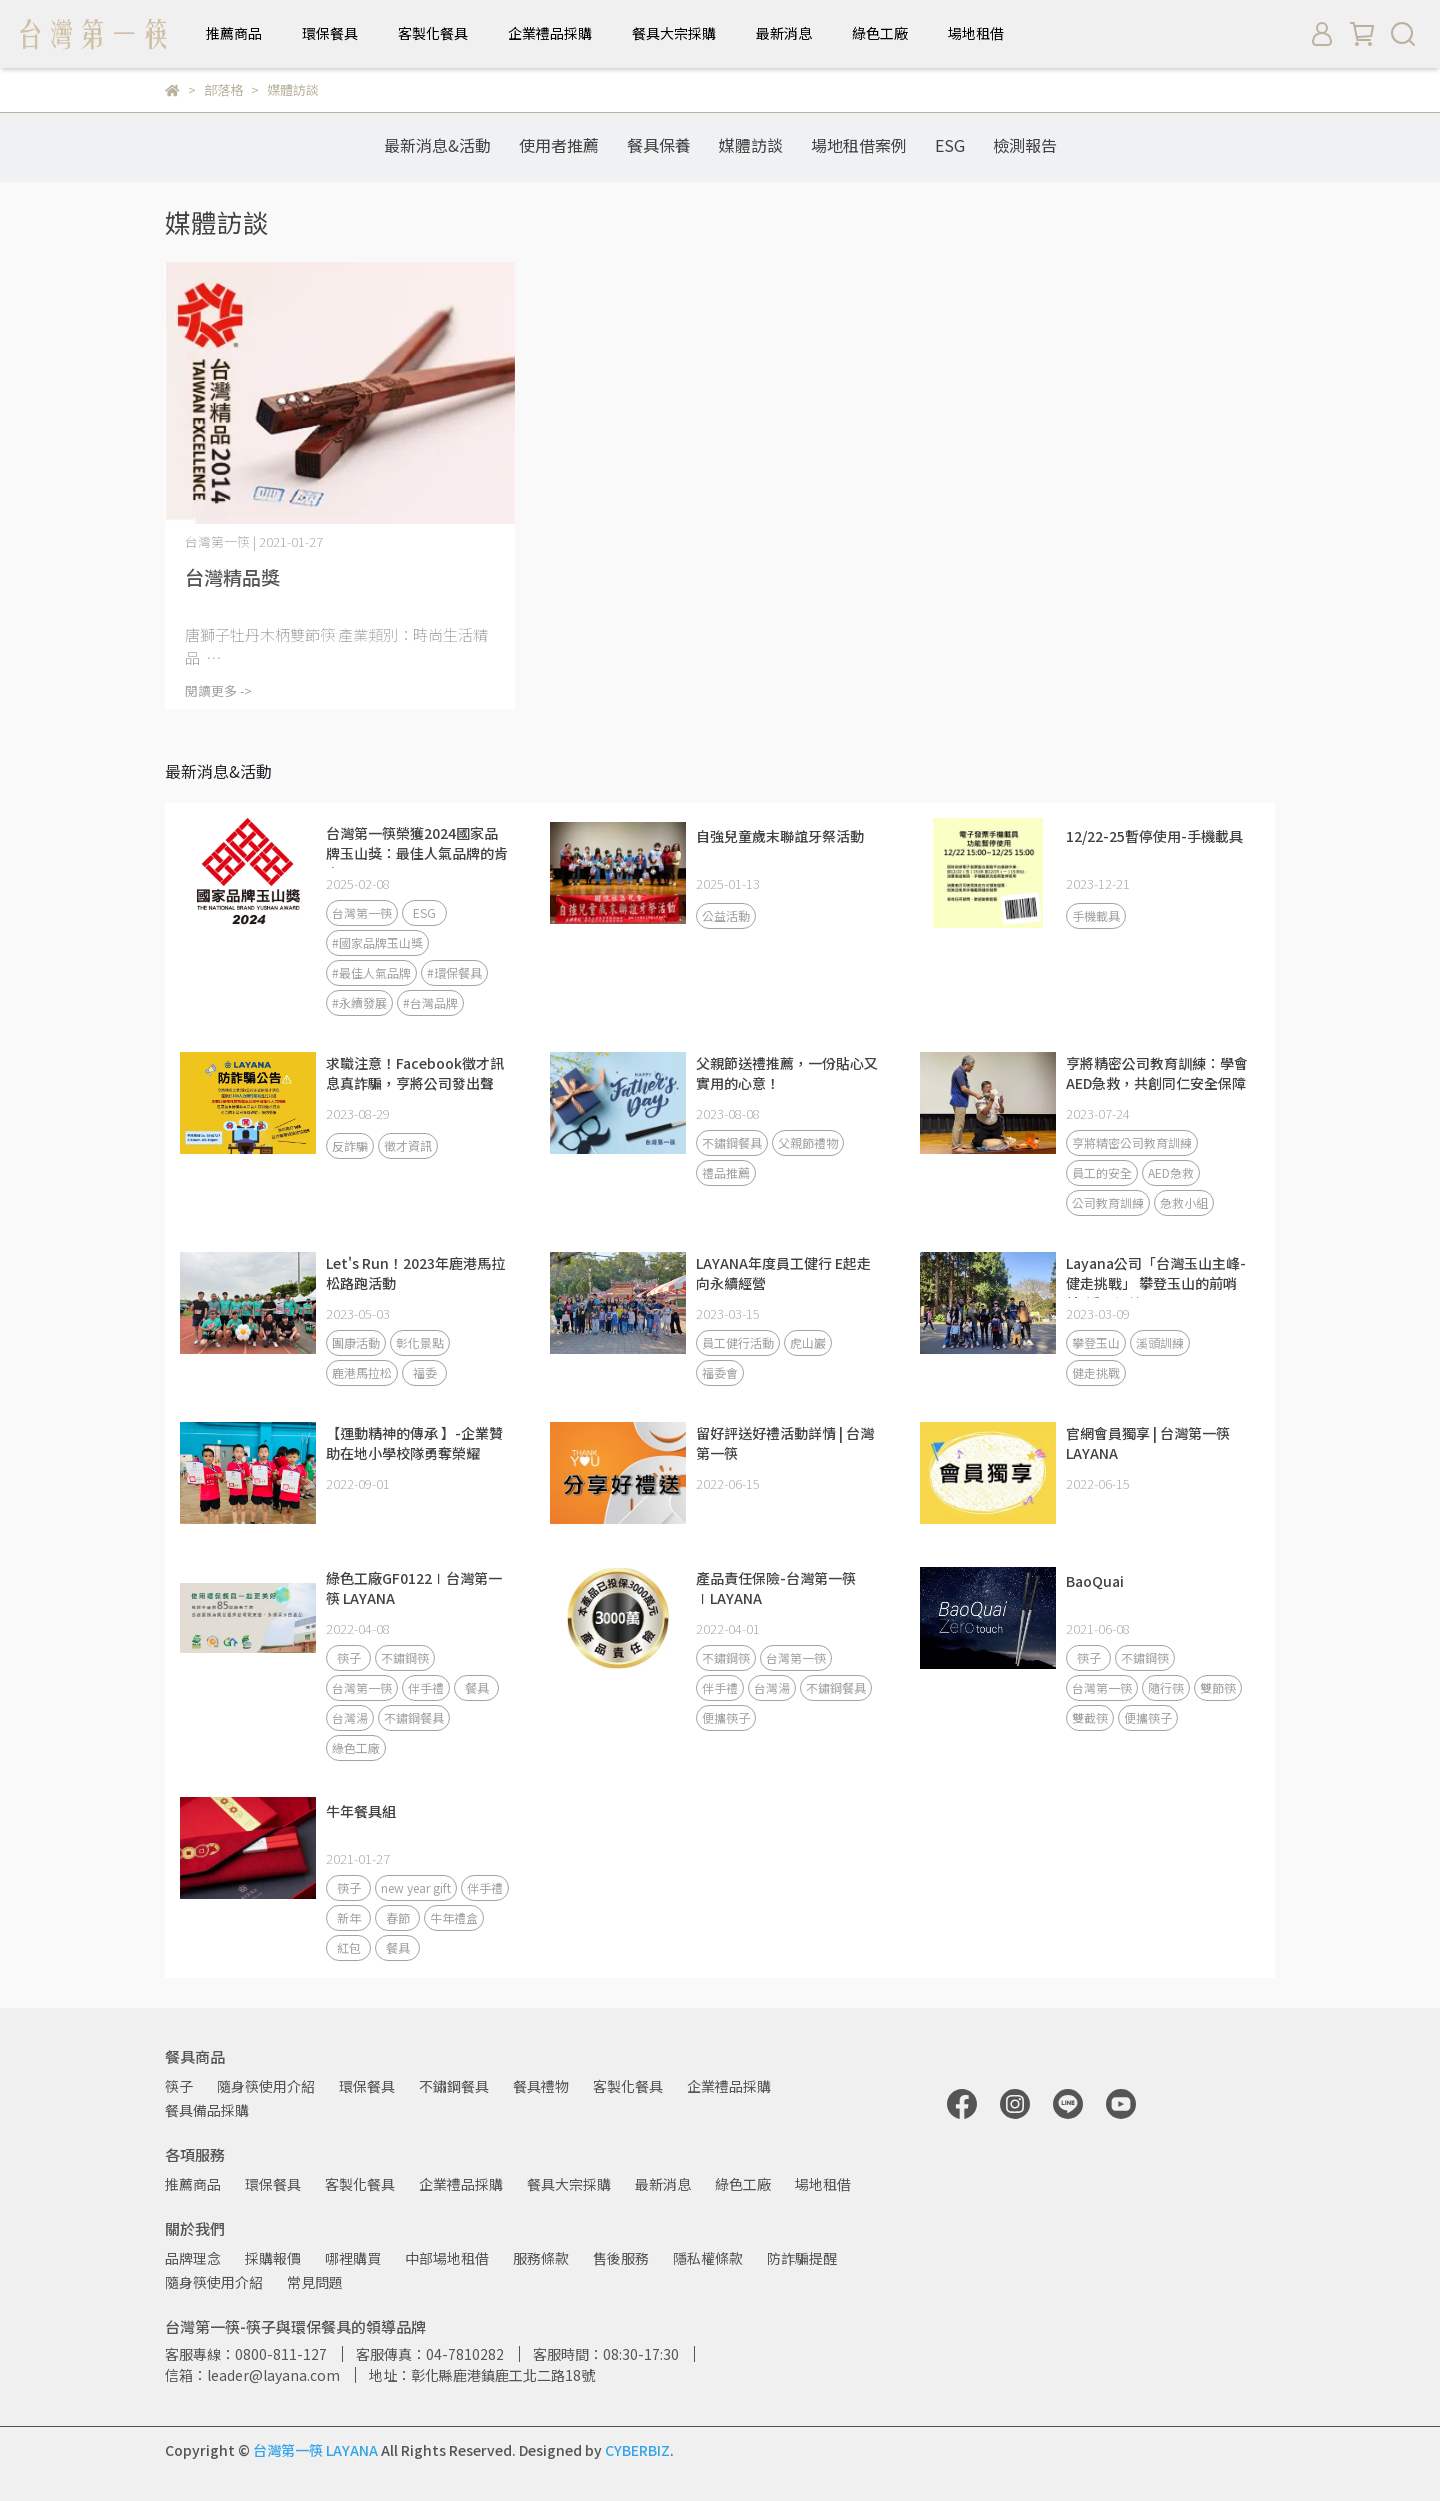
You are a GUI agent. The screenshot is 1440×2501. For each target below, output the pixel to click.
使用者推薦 (559, 145)
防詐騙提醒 (802, 2258)
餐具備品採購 (207, 2110)
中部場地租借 (447, 2258)
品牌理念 (193, 2258)
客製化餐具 (433, 33)
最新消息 (784, 33)
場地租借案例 (859, 145)
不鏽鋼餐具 (454, 2086)
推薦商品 (234, 33)
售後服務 (621, 2258)
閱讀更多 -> (218, 690)
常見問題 (315, 2282)
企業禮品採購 (550, 33)
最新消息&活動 (437, 145)
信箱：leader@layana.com (252, 2375)
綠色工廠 (880, 33)
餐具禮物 (541, 2086)
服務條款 (541, 2258)
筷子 (179, 2086)
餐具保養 (659, 145)
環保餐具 (330, 33)
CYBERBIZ (637, 2450)
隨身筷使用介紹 (266, 2086)
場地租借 (976, 33)
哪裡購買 (353, 2258)
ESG (950, 145)
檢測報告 (1025, 145)
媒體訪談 (751, 145)
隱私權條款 (708, 2258)
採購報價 (273, 2258)
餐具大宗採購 (674, 33)
